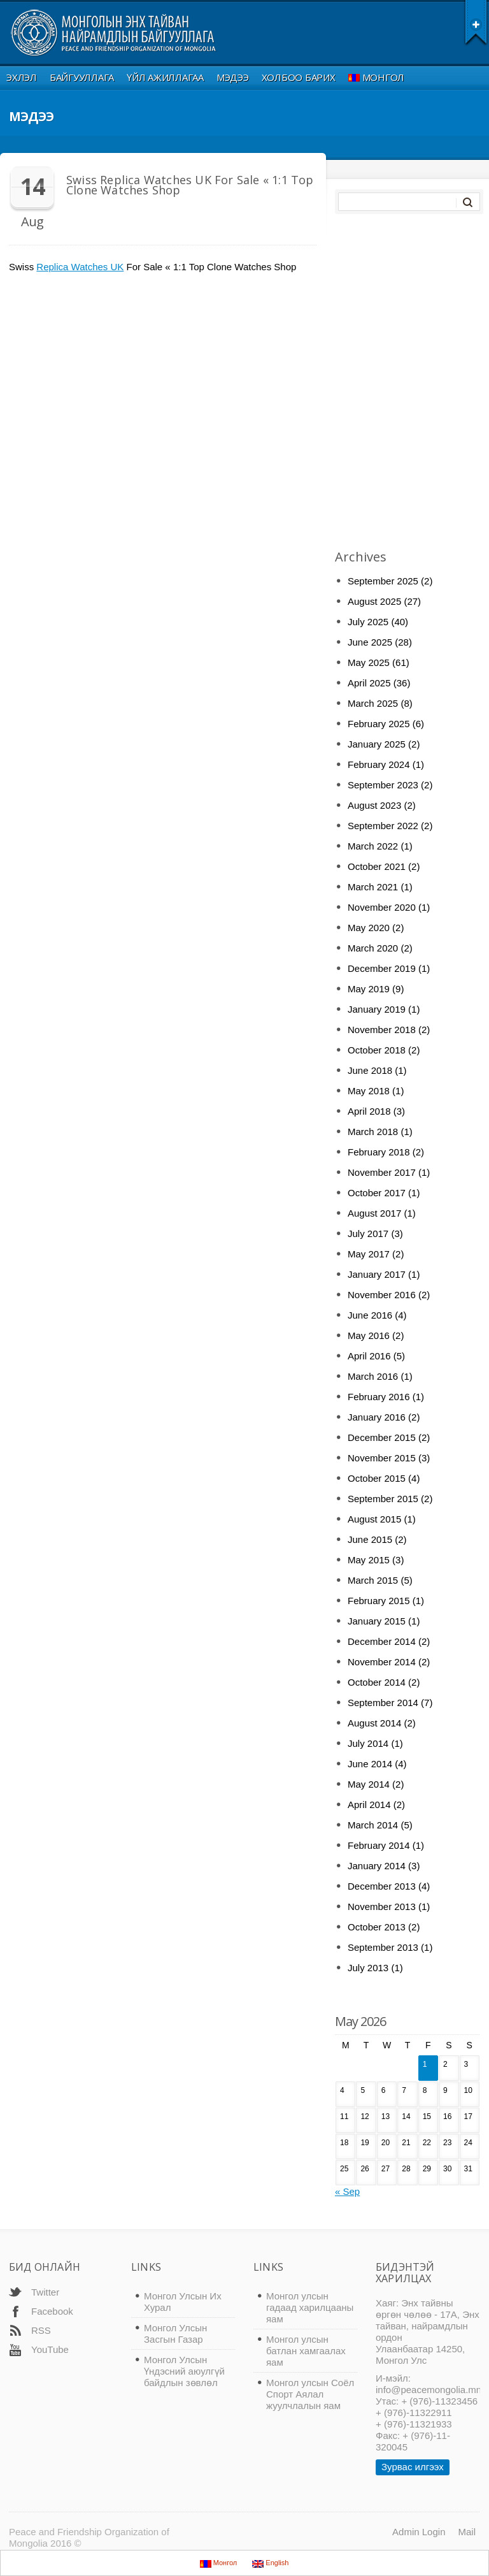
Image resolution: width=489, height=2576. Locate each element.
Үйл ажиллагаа (165, 77)
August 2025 (374, 601)
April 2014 (369, 1804)
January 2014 (377, 1865)
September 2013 (383, 1947)
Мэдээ (232, 77)
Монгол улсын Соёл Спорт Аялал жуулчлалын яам (310, 2394)
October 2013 (377, 1926)
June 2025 (370, 642)
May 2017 (369, 1253)
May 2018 (369, 1090)
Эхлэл (21, 77)
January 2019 (377, 1009)
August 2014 (374, 1723)
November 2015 (382, 1457)
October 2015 (377, 1478)
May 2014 (369, 1784)
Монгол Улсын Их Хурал (183, 2301)
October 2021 (377, 866)
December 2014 (382, 1641)
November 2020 (382, 907)
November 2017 (382, 1172)
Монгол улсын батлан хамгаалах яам (306, 2351)
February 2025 (379, 723)
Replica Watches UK (80, 266)
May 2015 (369, 1559)
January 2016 (377, 1417)
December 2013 (382, 1886)
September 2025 (383, 580)
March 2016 (373, 1376)
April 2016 (369, 1355)
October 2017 (377, 1192)
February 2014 (379, 1845)
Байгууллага (82, 77)
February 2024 (379, 764)
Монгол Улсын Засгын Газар (175, 2333)
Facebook (52, 2311)
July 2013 (368, 1967)
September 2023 (383, 784)
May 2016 (369, 1335)
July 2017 (368, 1233)
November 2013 (382, 1906)
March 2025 (373, 703)
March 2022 (373, 846)
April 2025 (369, 682)
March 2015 (373, 1580)
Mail (467, 2531)
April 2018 (369, 1111)
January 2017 (377, 1274)
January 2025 (377, 744)
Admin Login (418, 2531)
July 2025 (368, 621)
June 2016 (370, 1315)
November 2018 (382, 1029)
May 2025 (369, 662)
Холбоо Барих (299, 77)
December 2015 (382, 1437)
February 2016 (379, 1396)
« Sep (347, 2191)
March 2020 (373, 948)
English (270, 2563)
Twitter (45, 2292)
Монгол (376, 77)
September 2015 (383, 1498)
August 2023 (374, 805)
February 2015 (379, 1600)
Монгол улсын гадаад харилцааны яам (309, 2307)
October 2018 (377, 1050)
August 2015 (374, 1519)
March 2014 (373, 1825)
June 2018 (370, 1070)
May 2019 (369, 988)
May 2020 (369, 927)
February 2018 (379, 1152)
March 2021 (373, 886)
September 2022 (383, 825)
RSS (41, 2330)
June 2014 (370, 1763)
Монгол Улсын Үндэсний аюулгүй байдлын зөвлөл (184, 2371)
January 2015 (377, 1621)
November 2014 (382, 1661)
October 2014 (377, 1682)
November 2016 (382, 1294)
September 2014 (383, 1702)
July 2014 (368, 1743)
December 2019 (382, 968)
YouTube (50, 2349)
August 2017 (374, 1213)
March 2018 (373, 1131)
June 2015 (370, 1539)
